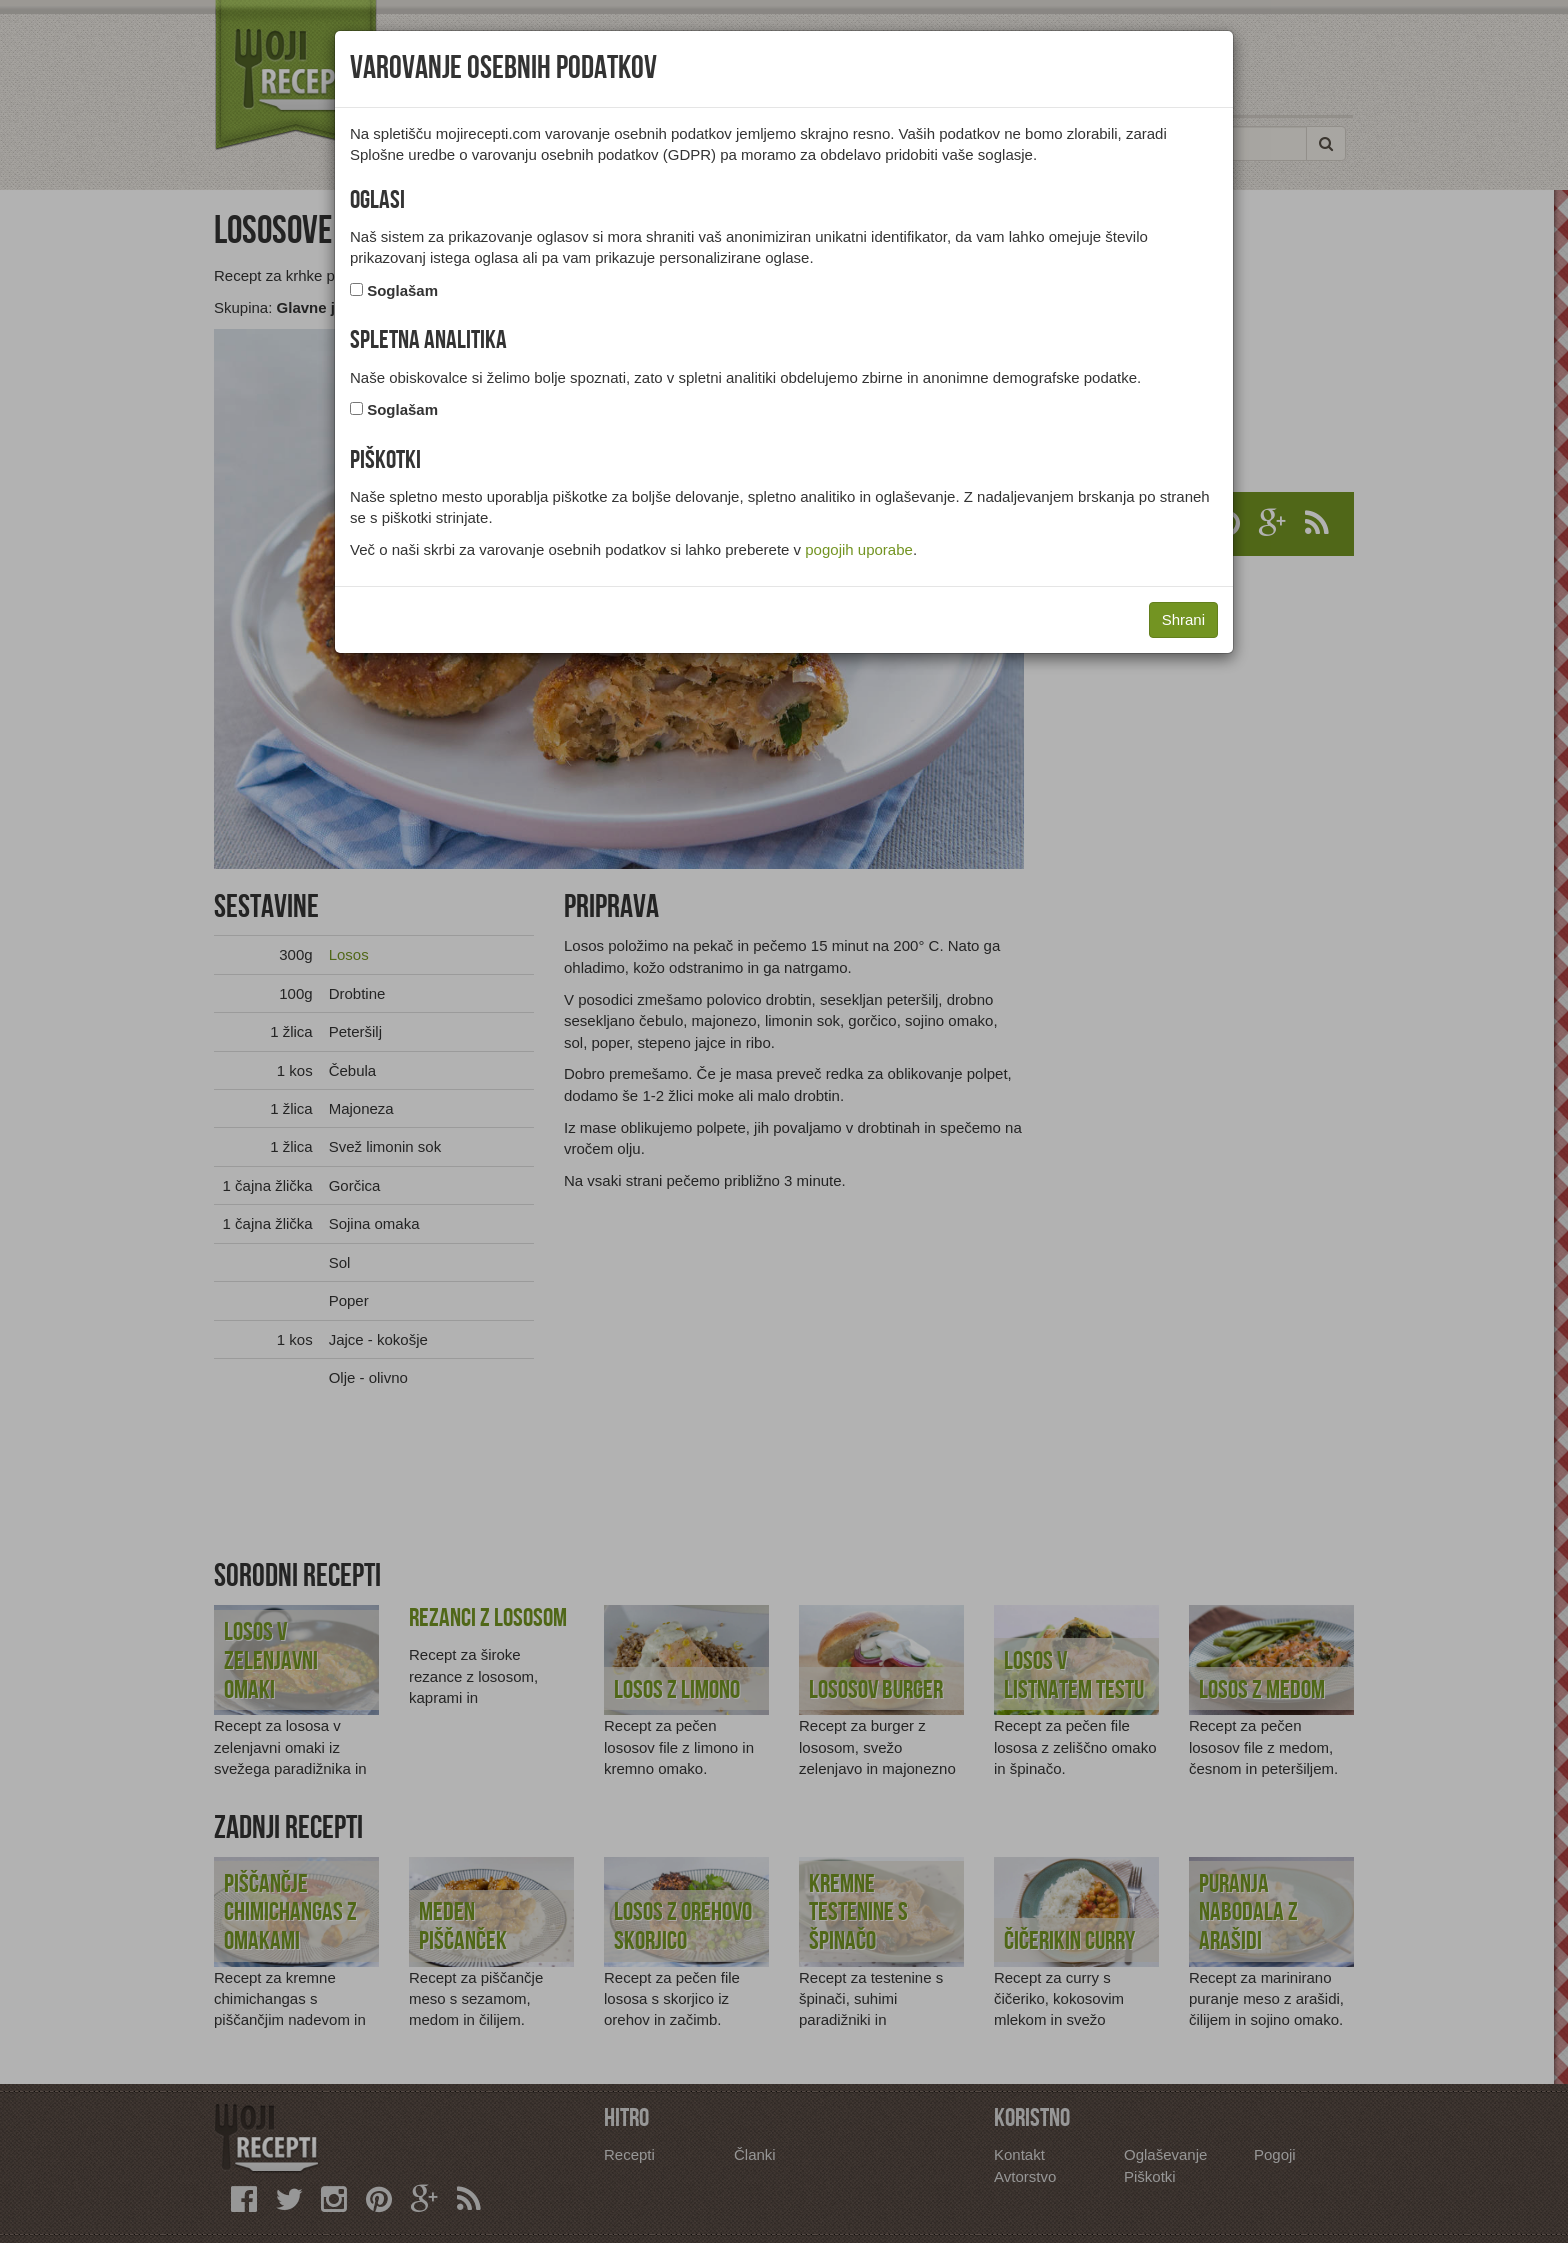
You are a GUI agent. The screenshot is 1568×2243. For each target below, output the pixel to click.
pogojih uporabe (859, 549)
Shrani (1183, 619)
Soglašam (402, 290)
